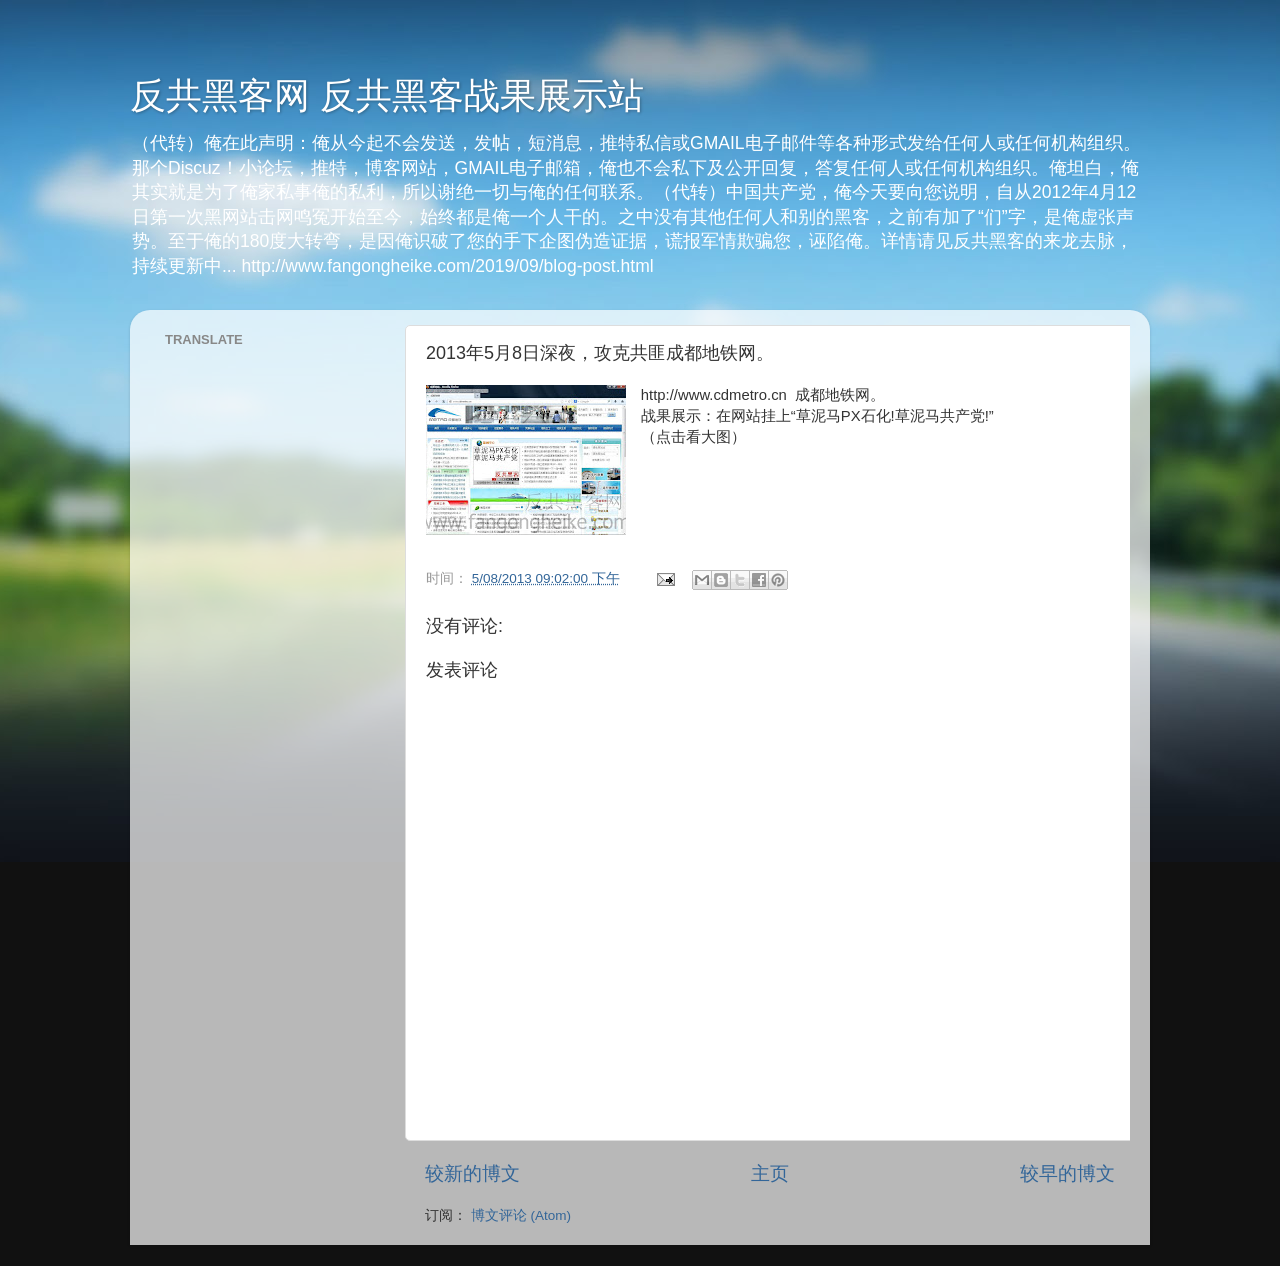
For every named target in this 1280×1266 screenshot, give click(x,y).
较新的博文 (472, 1173)
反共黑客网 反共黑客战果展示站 (387, 95)
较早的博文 (1067, 1173)
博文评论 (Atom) (521, 1215)
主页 (770, 1173)
